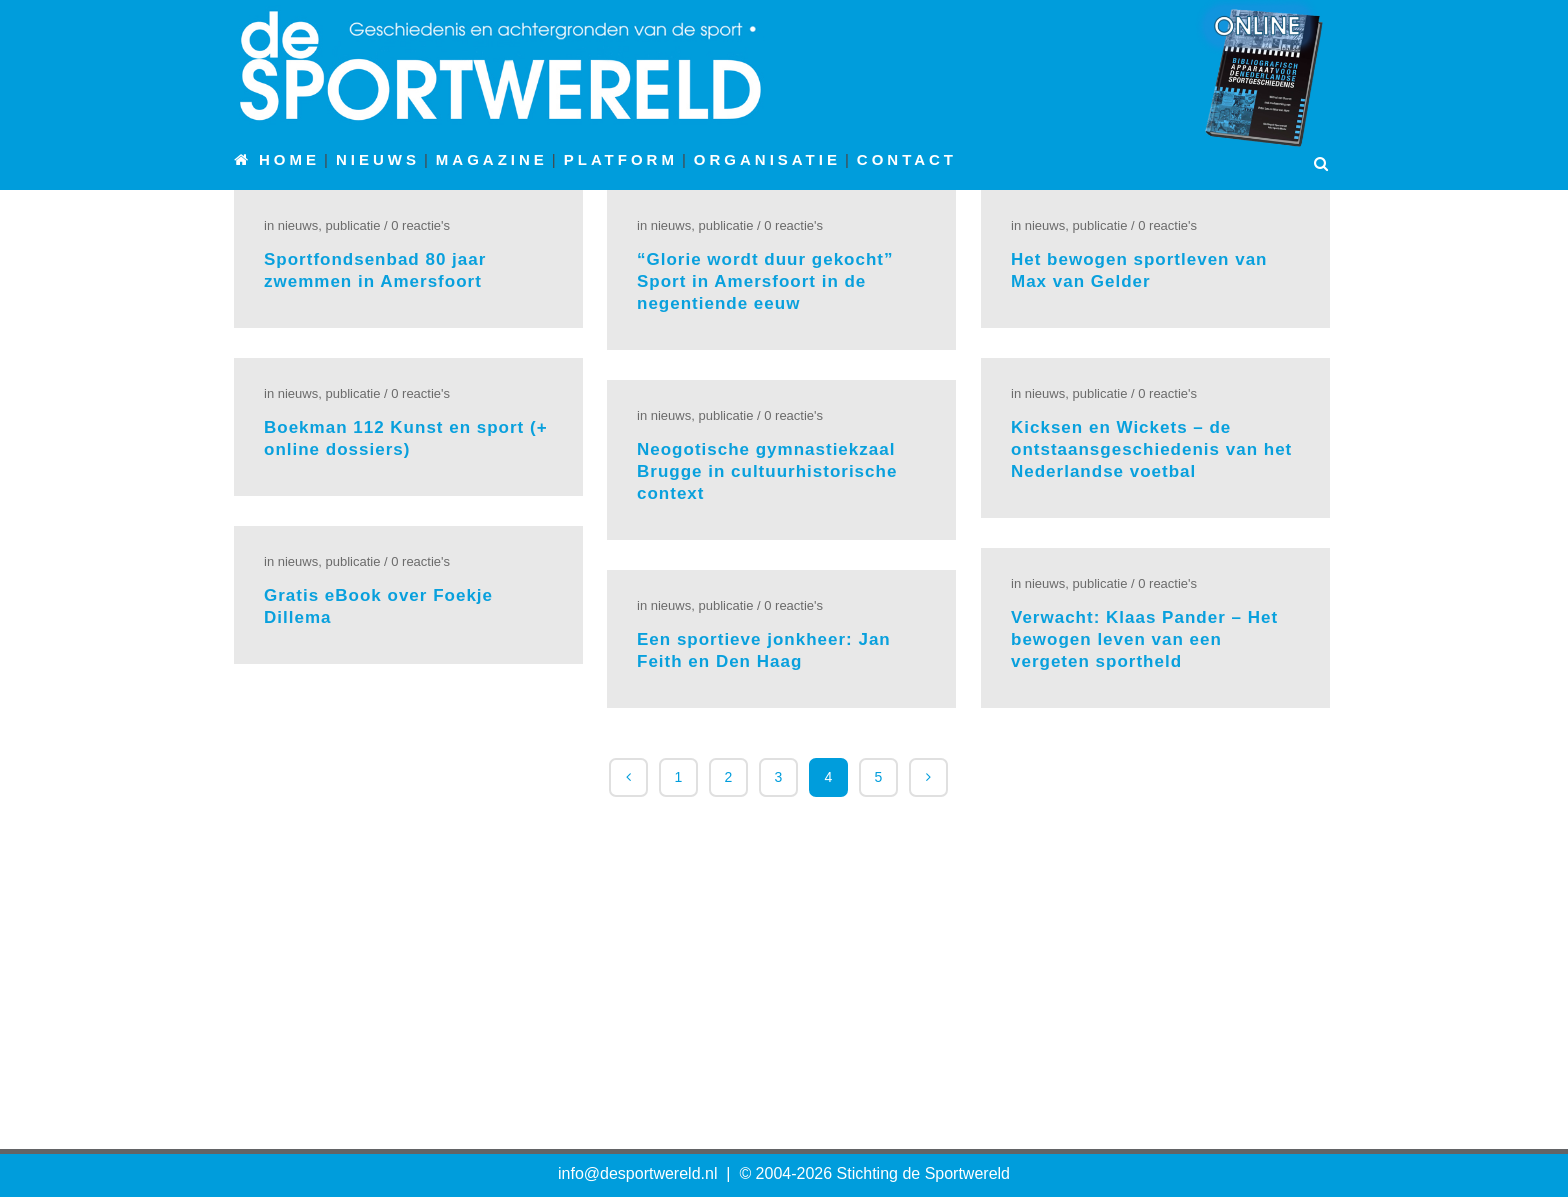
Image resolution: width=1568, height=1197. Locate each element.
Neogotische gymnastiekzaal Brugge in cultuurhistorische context (767, 471)
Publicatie (352, 225)
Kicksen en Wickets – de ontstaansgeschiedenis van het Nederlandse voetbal (1151, 449)
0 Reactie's (420, 225)
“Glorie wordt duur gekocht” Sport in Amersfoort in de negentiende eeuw (765, 281)
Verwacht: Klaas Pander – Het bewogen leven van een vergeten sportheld (1144, 639)
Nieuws (298, 225)
